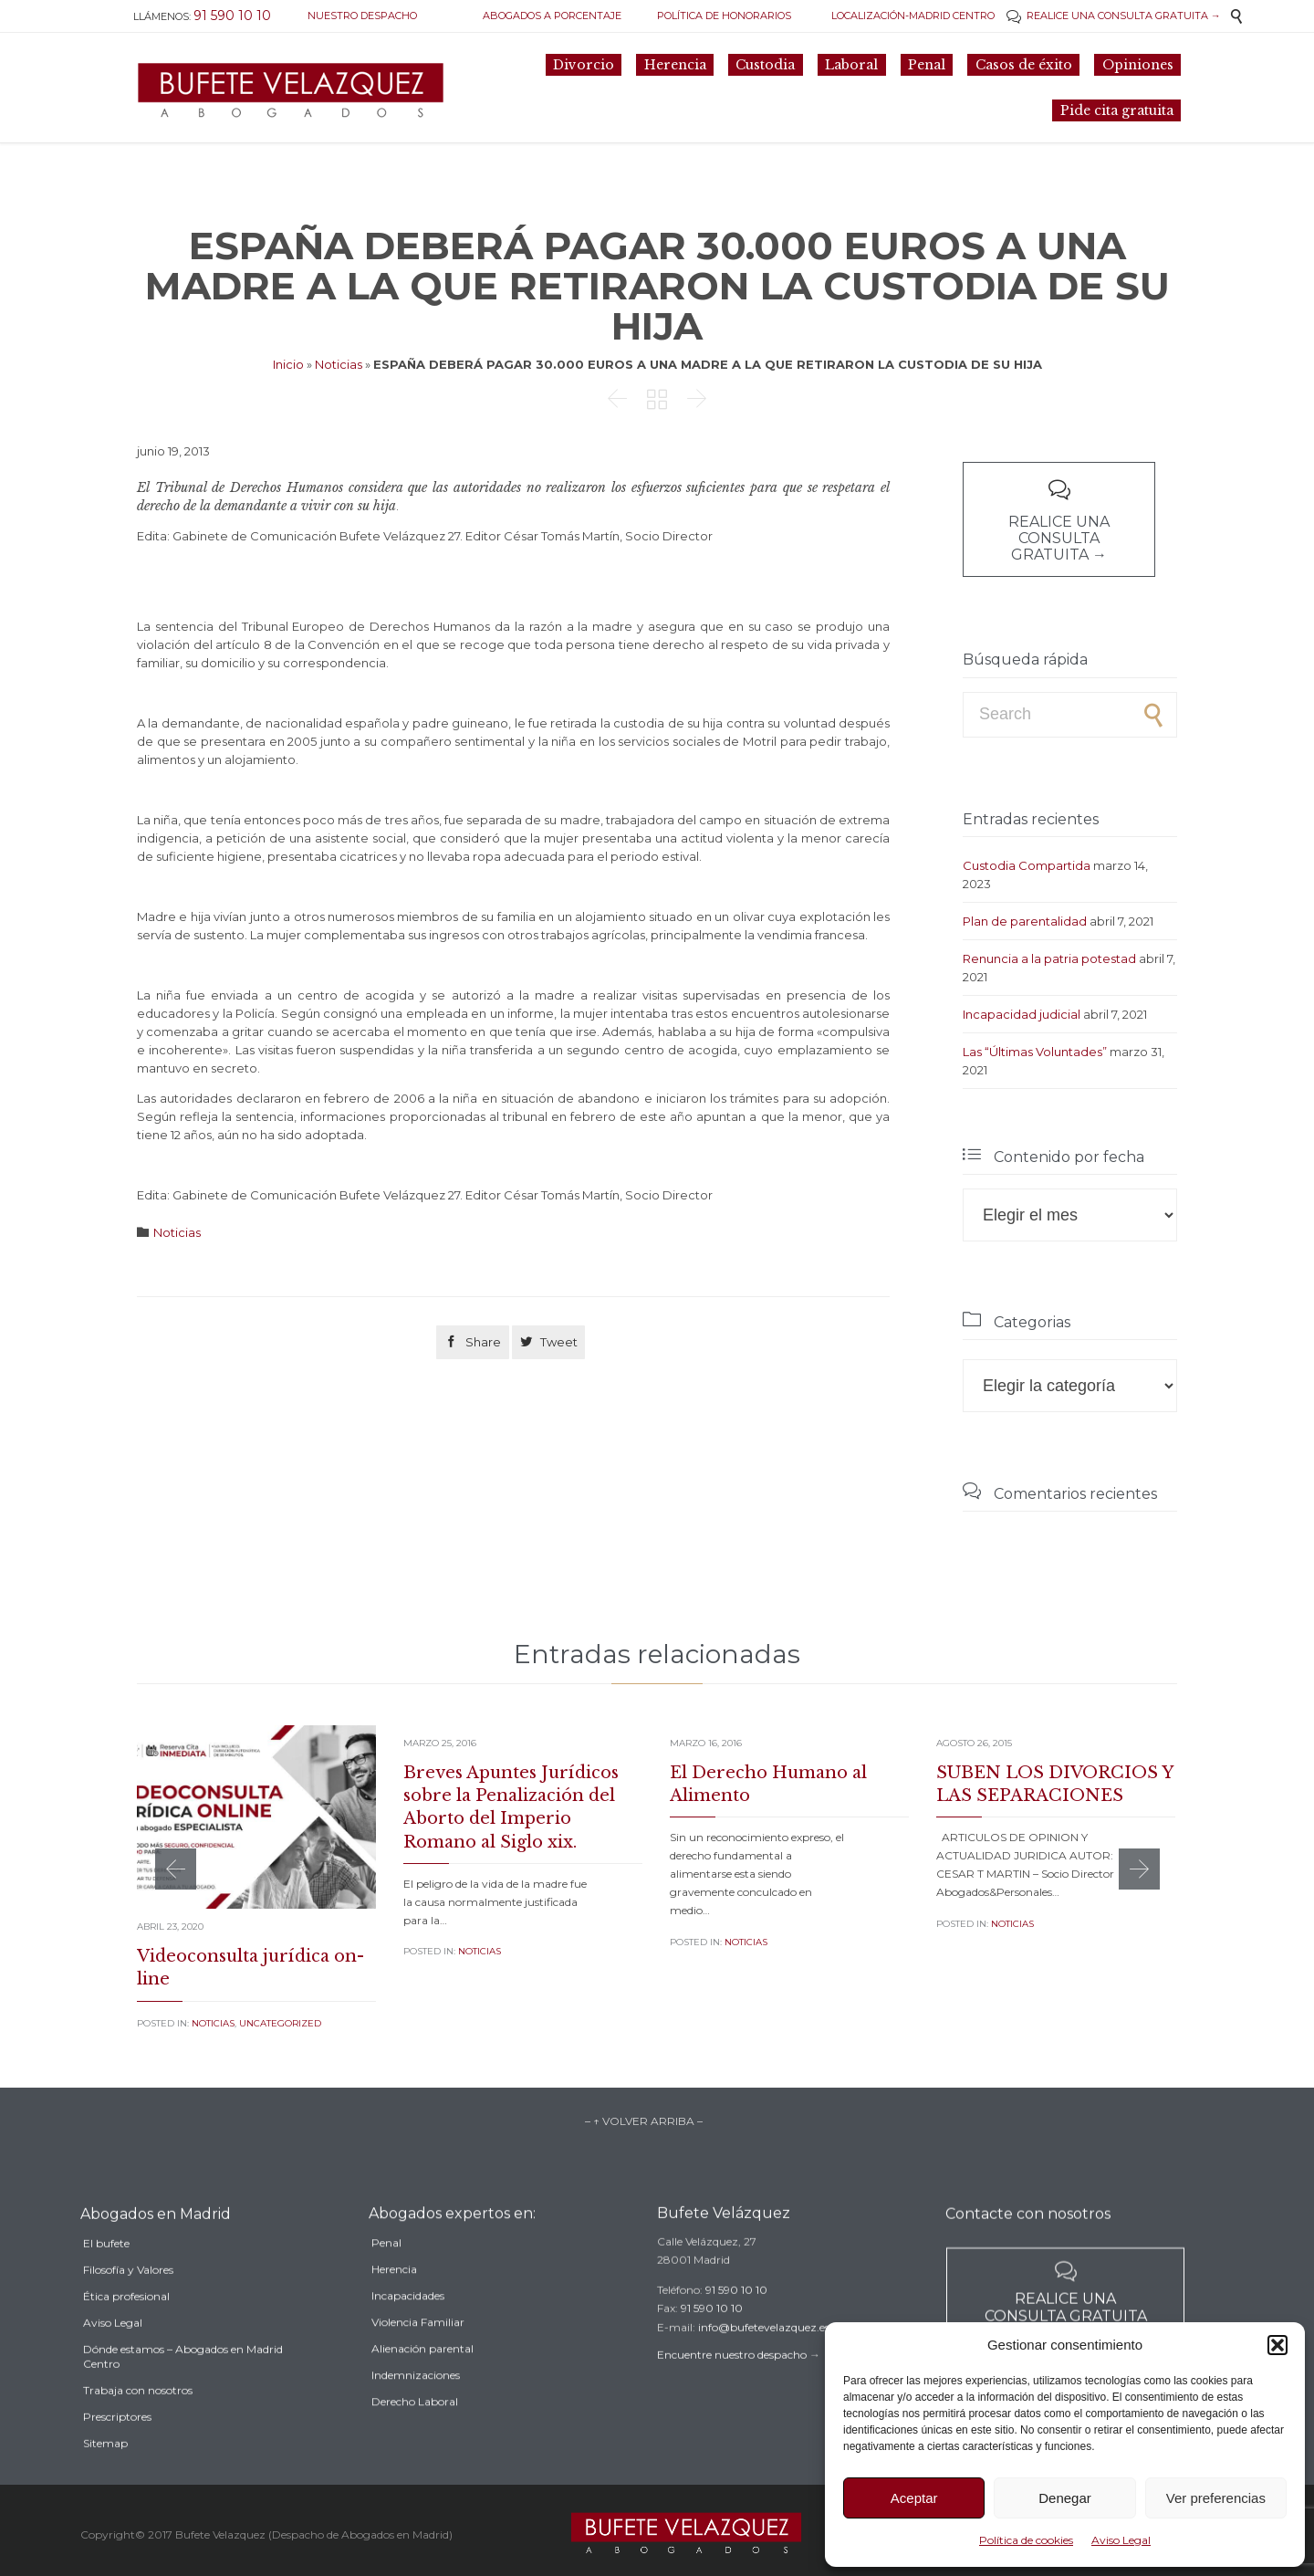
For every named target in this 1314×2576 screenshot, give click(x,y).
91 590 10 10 (736, 2311)
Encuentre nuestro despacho (732, 2375)
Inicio (288, 364)
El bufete (106, 2275)
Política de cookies (1026, 2540)
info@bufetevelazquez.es (763, 2348)
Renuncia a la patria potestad (1049, 958)
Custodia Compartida (1026, 865)
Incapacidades (407, 2323)
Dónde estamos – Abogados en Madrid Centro (183, 2388)
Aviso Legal (1121, 2540)
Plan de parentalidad (1025, 921)
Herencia (394, 2296)
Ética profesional (126, 2328)
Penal (386, 2270)
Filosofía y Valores (128, 2302)
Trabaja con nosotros (138, 2422)
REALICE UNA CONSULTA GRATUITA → (1113, 15)
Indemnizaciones (415, 2402)
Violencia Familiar (417, 2349)
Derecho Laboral (414, 2428)
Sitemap (105, 2475)
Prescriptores (117, 2449)
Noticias (338, 364)
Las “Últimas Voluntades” (1035, 1051)
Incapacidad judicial (1021, 1014)
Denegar (1064, 2498)
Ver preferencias (1216, 2498)
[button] (1277, 2345)
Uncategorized (280, 2023)
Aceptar (914, 2498)
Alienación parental (422, 2375)
